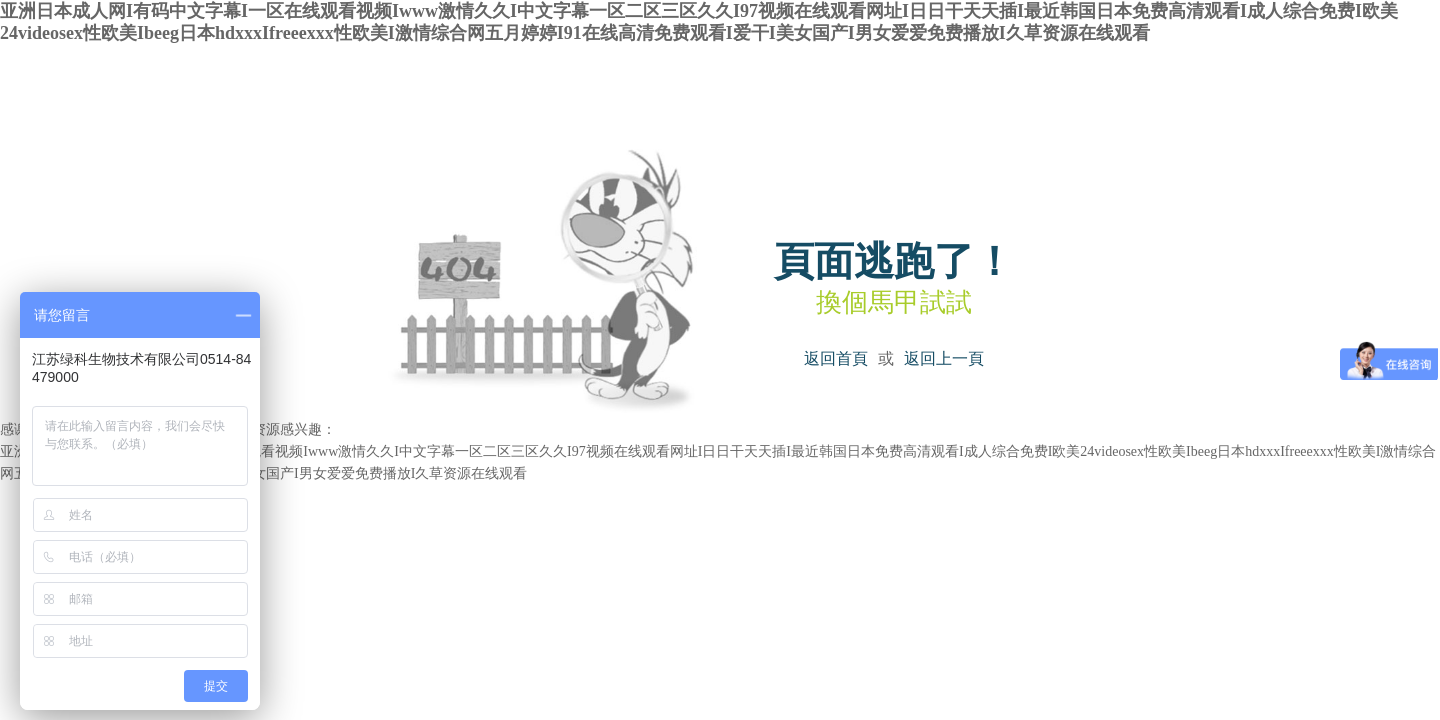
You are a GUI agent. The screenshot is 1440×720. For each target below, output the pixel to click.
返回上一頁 (944, 358)
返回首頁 (836, 358)
